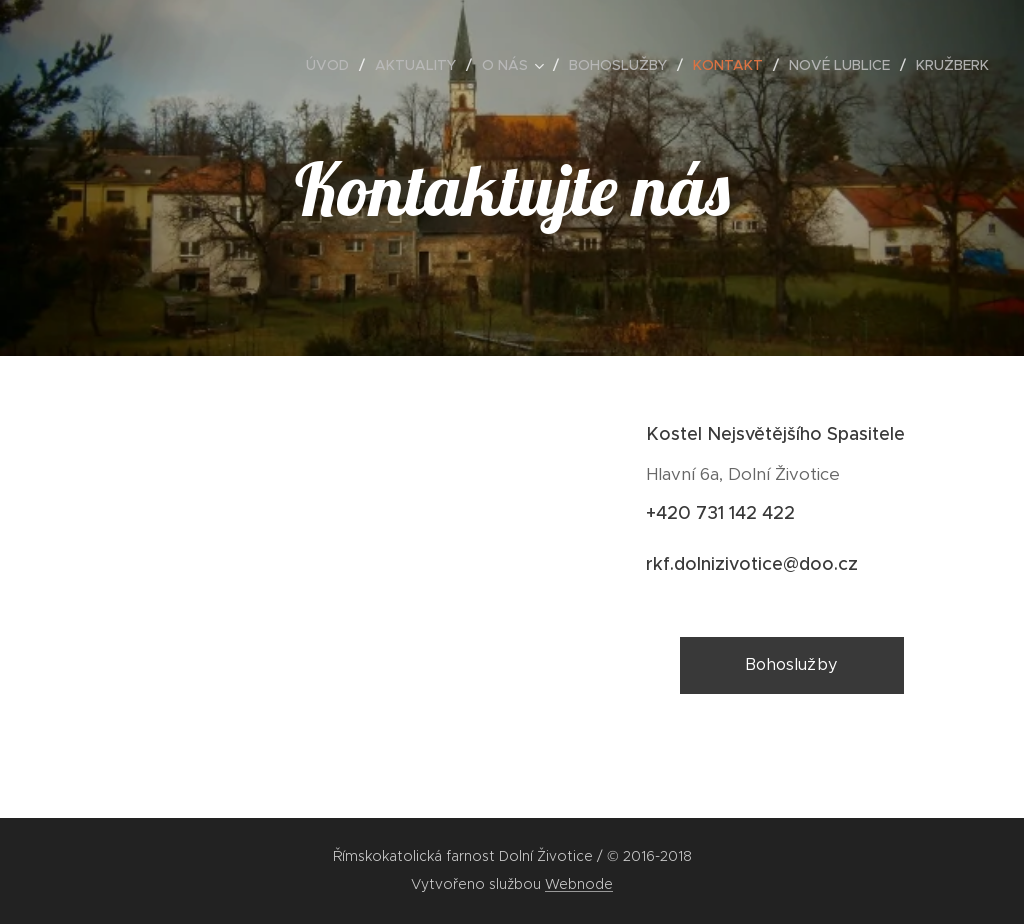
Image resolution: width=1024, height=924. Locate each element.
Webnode (579, 884)
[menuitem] (333, 65)
